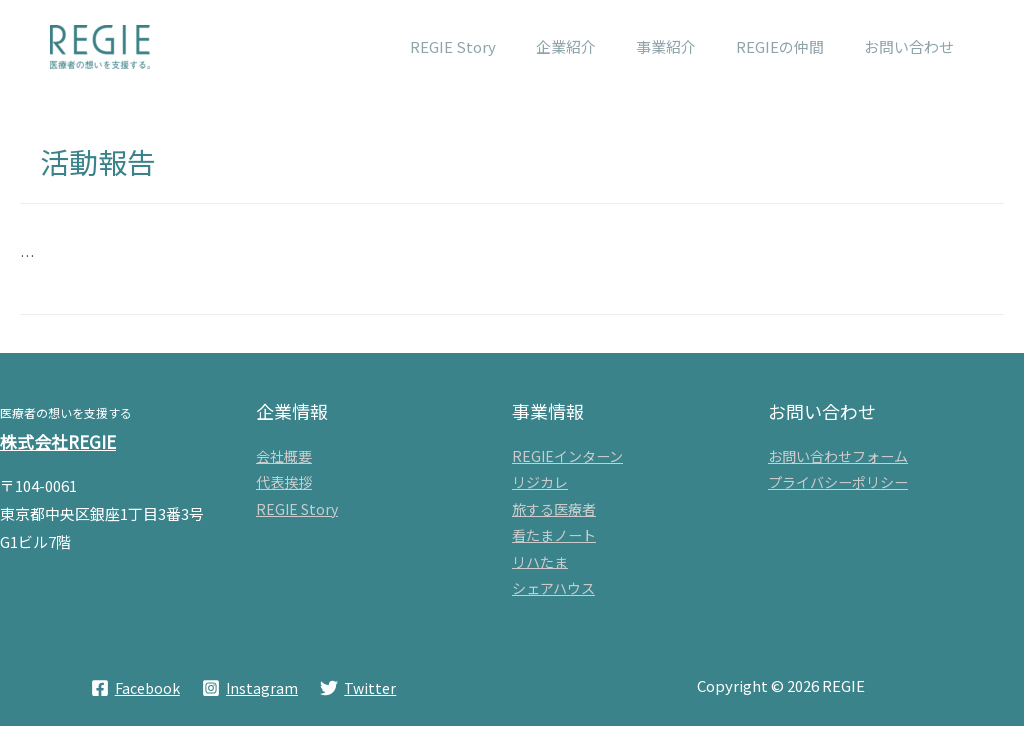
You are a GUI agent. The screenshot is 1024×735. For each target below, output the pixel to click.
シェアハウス (553, 596)
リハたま (540, 568)
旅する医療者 (554, 513)
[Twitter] (359, 697)
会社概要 (284, 457)
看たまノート (554, 540)
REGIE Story (297, 513)
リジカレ (540, 485)
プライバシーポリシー (838, 485)
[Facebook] (134, 697)
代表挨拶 (284, 485)
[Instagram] (249, 697)
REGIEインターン (567, 457)
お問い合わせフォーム (838, 457)
